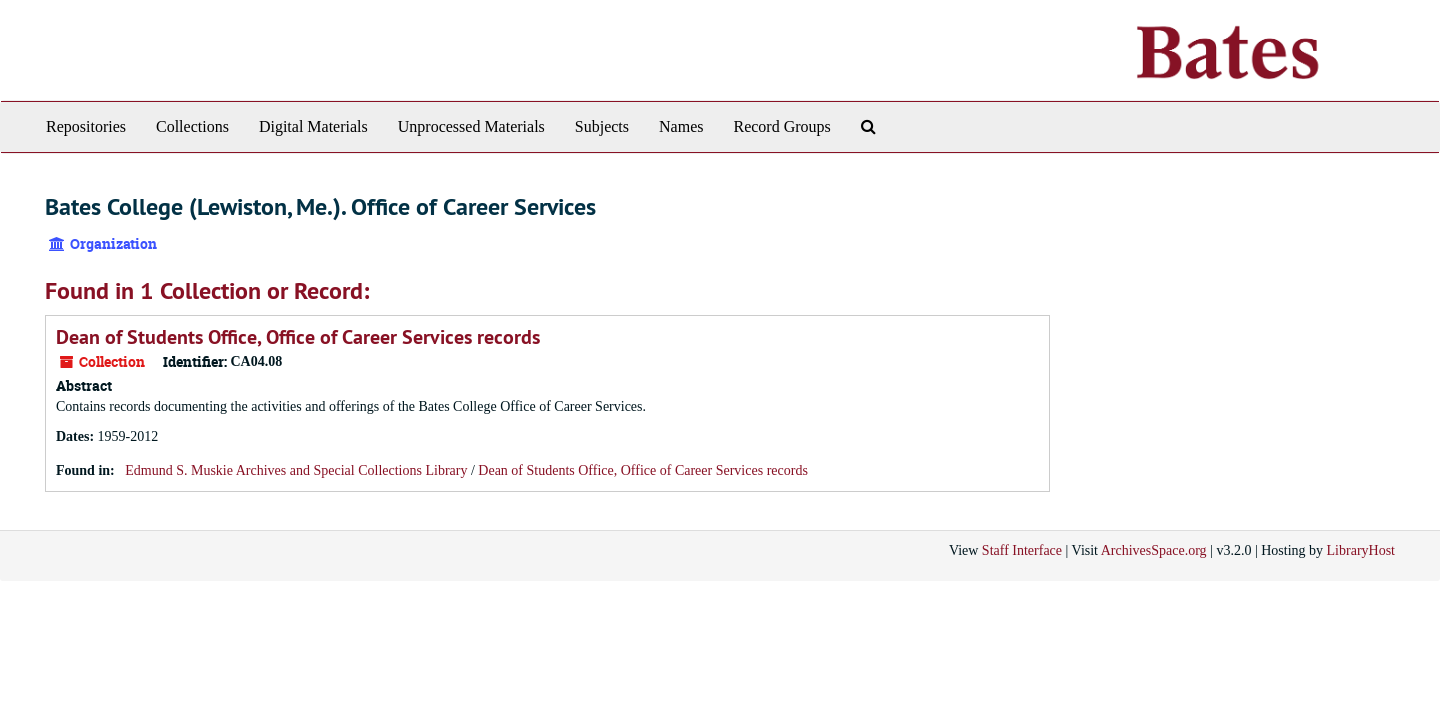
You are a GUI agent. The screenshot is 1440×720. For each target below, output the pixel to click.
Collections (192, 126)
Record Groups (781, 126)
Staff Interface (1022, 550)
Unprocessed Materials (471, 126)
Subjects (602, 126)
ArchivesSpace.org (1154, 550)
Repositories (86, 126)
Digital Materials (313, 126)
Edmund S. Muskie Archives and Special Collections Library (296, 470)
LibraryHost (1361, 550)
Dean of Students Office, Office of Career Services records (298, 337)
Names (681, 126)
